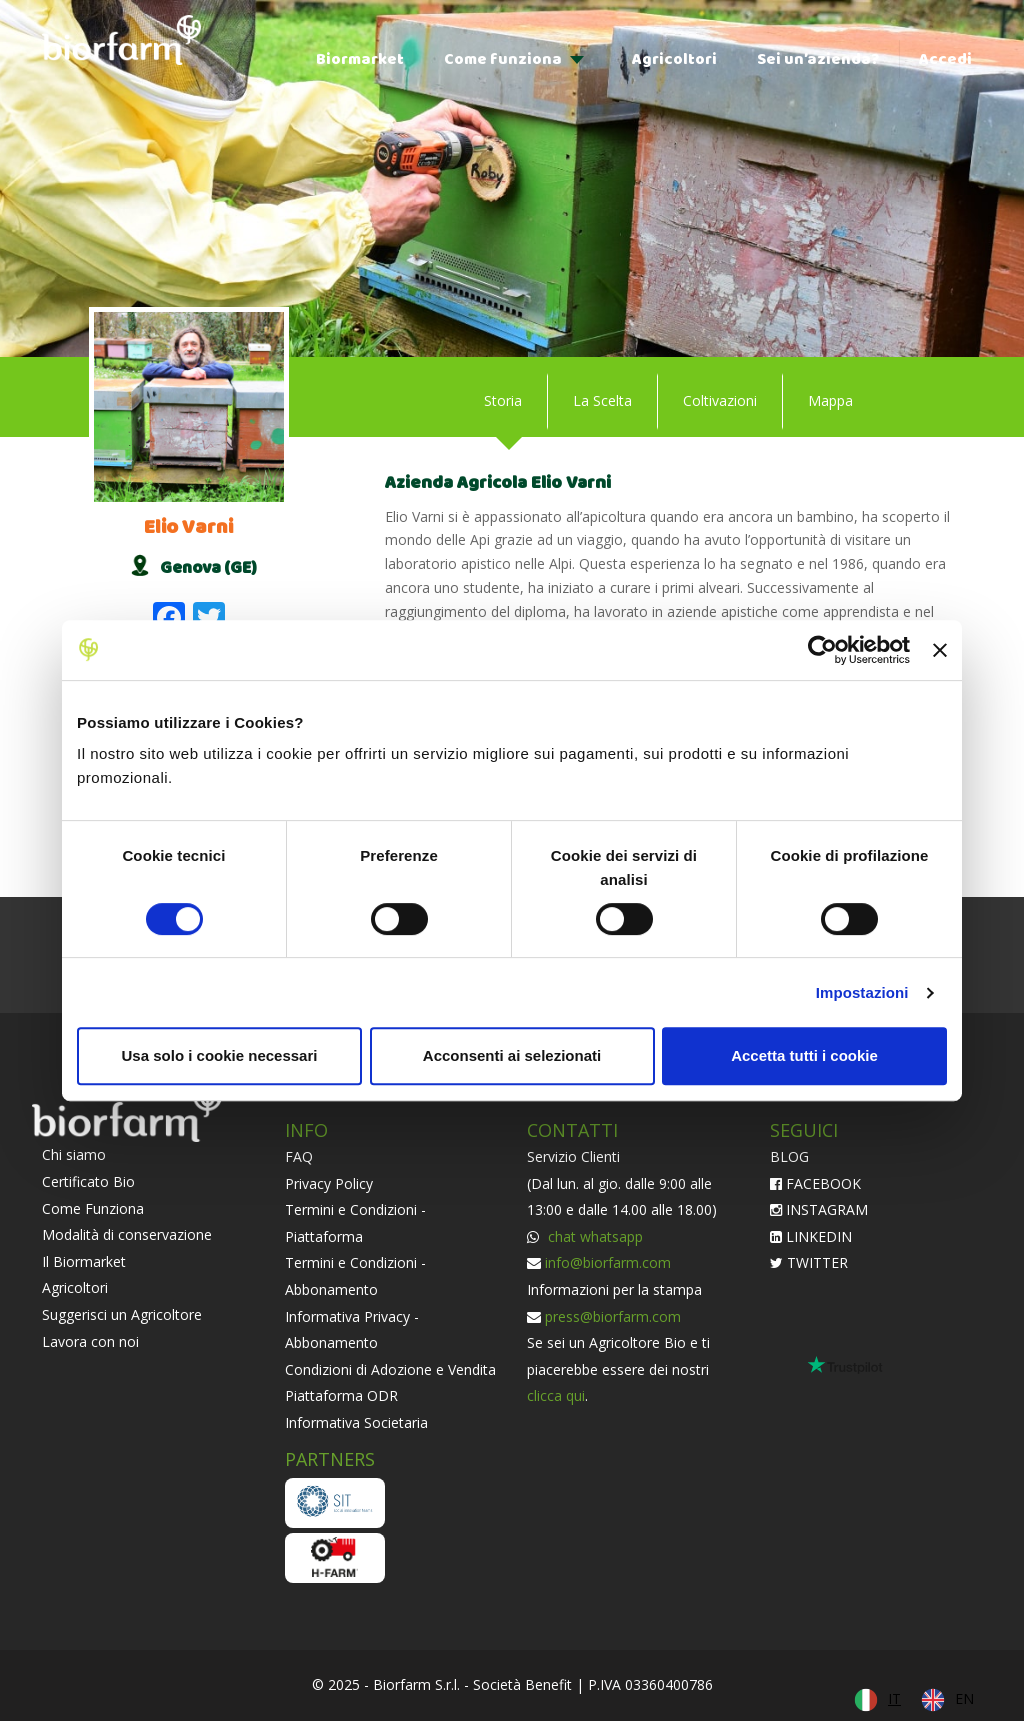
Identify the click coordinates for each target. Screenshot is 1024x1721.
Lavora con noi (90, 1341)
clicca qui (556, 1395)
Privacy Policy (329, 1183)
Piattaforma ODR (341, 1395)
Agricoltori (674, 59)
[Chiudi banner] (940, 650)
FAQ (299, 1156)
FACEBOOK (815, 1183)
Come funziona (503, 59)
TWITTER (809, 1262)
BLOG (789, 1156)
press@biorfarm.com (613, 1316)
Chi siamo (74, 1154)
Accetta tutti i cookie (804, 1055)
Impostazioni (862, 992)
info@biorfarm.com (608, 1262)
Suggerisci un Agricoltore (122, 1314)
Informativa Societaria (356, 1422)
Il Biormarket (84, 1261)
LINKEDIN (811, 1236)
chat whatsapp (593, 1236)
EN (964, 1698)
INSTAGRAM (819, 1209)
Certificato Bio (88, 1181)
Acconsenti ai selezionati (512, 1055)
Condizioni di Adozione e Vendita (390, 1369)
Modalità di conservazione (127, 1234)
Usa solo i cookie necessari (220, 1055)
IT (894, 1698)
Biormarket (360, 59)
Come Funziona (93, 1208)
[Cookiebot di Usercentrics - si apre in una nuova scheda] (822, 650)
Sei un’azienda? (818, 59)
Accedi (945, 59)
